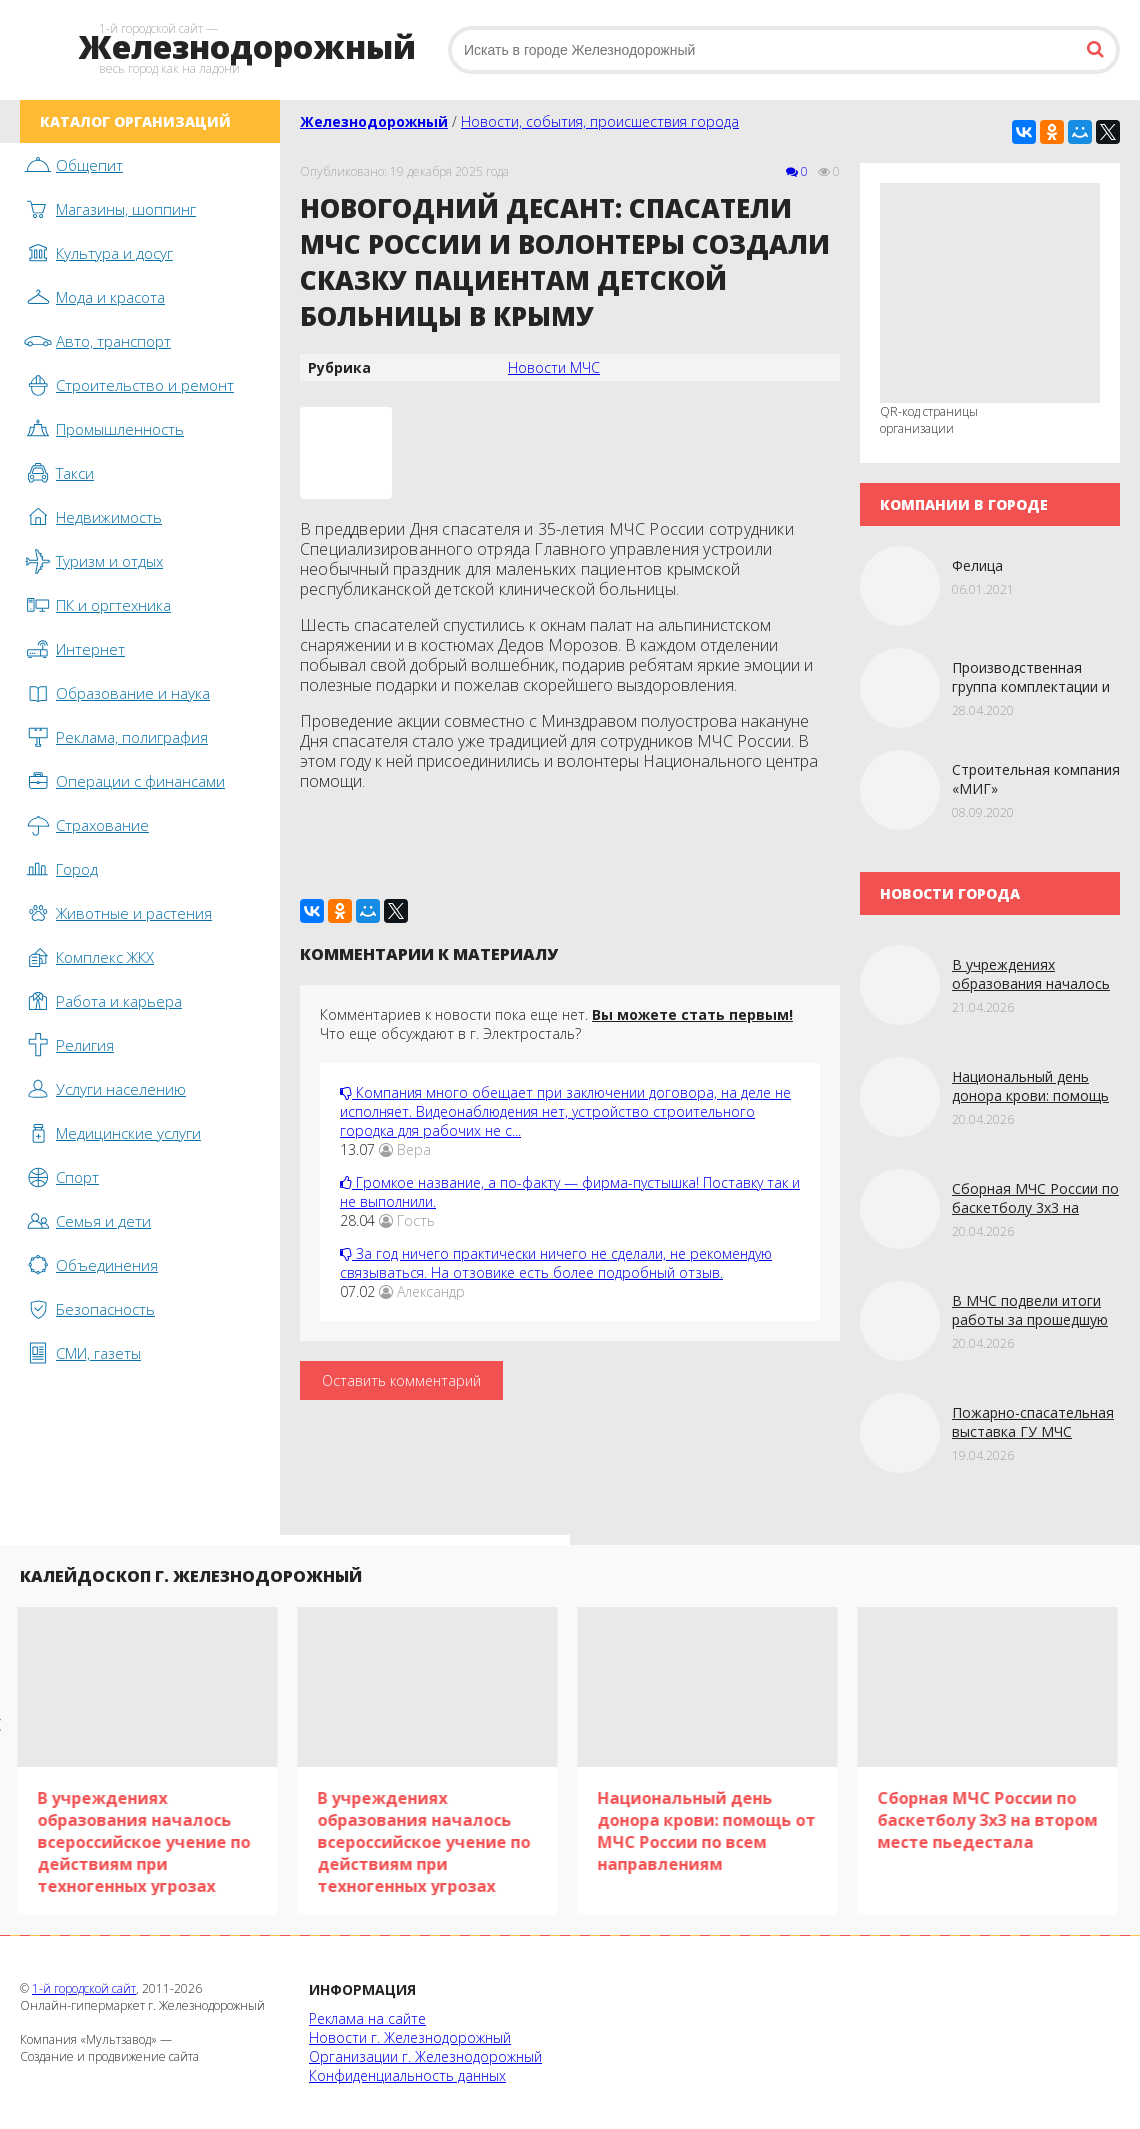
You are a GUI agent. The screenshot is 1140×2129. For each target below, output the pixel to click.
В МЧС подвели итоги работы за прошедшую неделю (1030, 1319)
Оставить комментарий (401, 1380)
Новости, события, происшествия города (600, 121)
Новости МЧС (554, 367)
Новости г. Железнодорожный (410, 2037)
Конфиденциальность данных (407, 2075)
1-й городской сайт (84, 1988)
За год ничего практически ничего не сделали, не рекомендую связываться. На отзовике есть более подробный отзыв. (556, 1263)
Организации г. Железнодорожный (425, 2056)
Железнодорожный (374, 121)
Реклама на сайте (367, 2018)
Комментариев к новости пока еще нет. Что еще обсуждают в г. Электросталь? (556, 1024)
